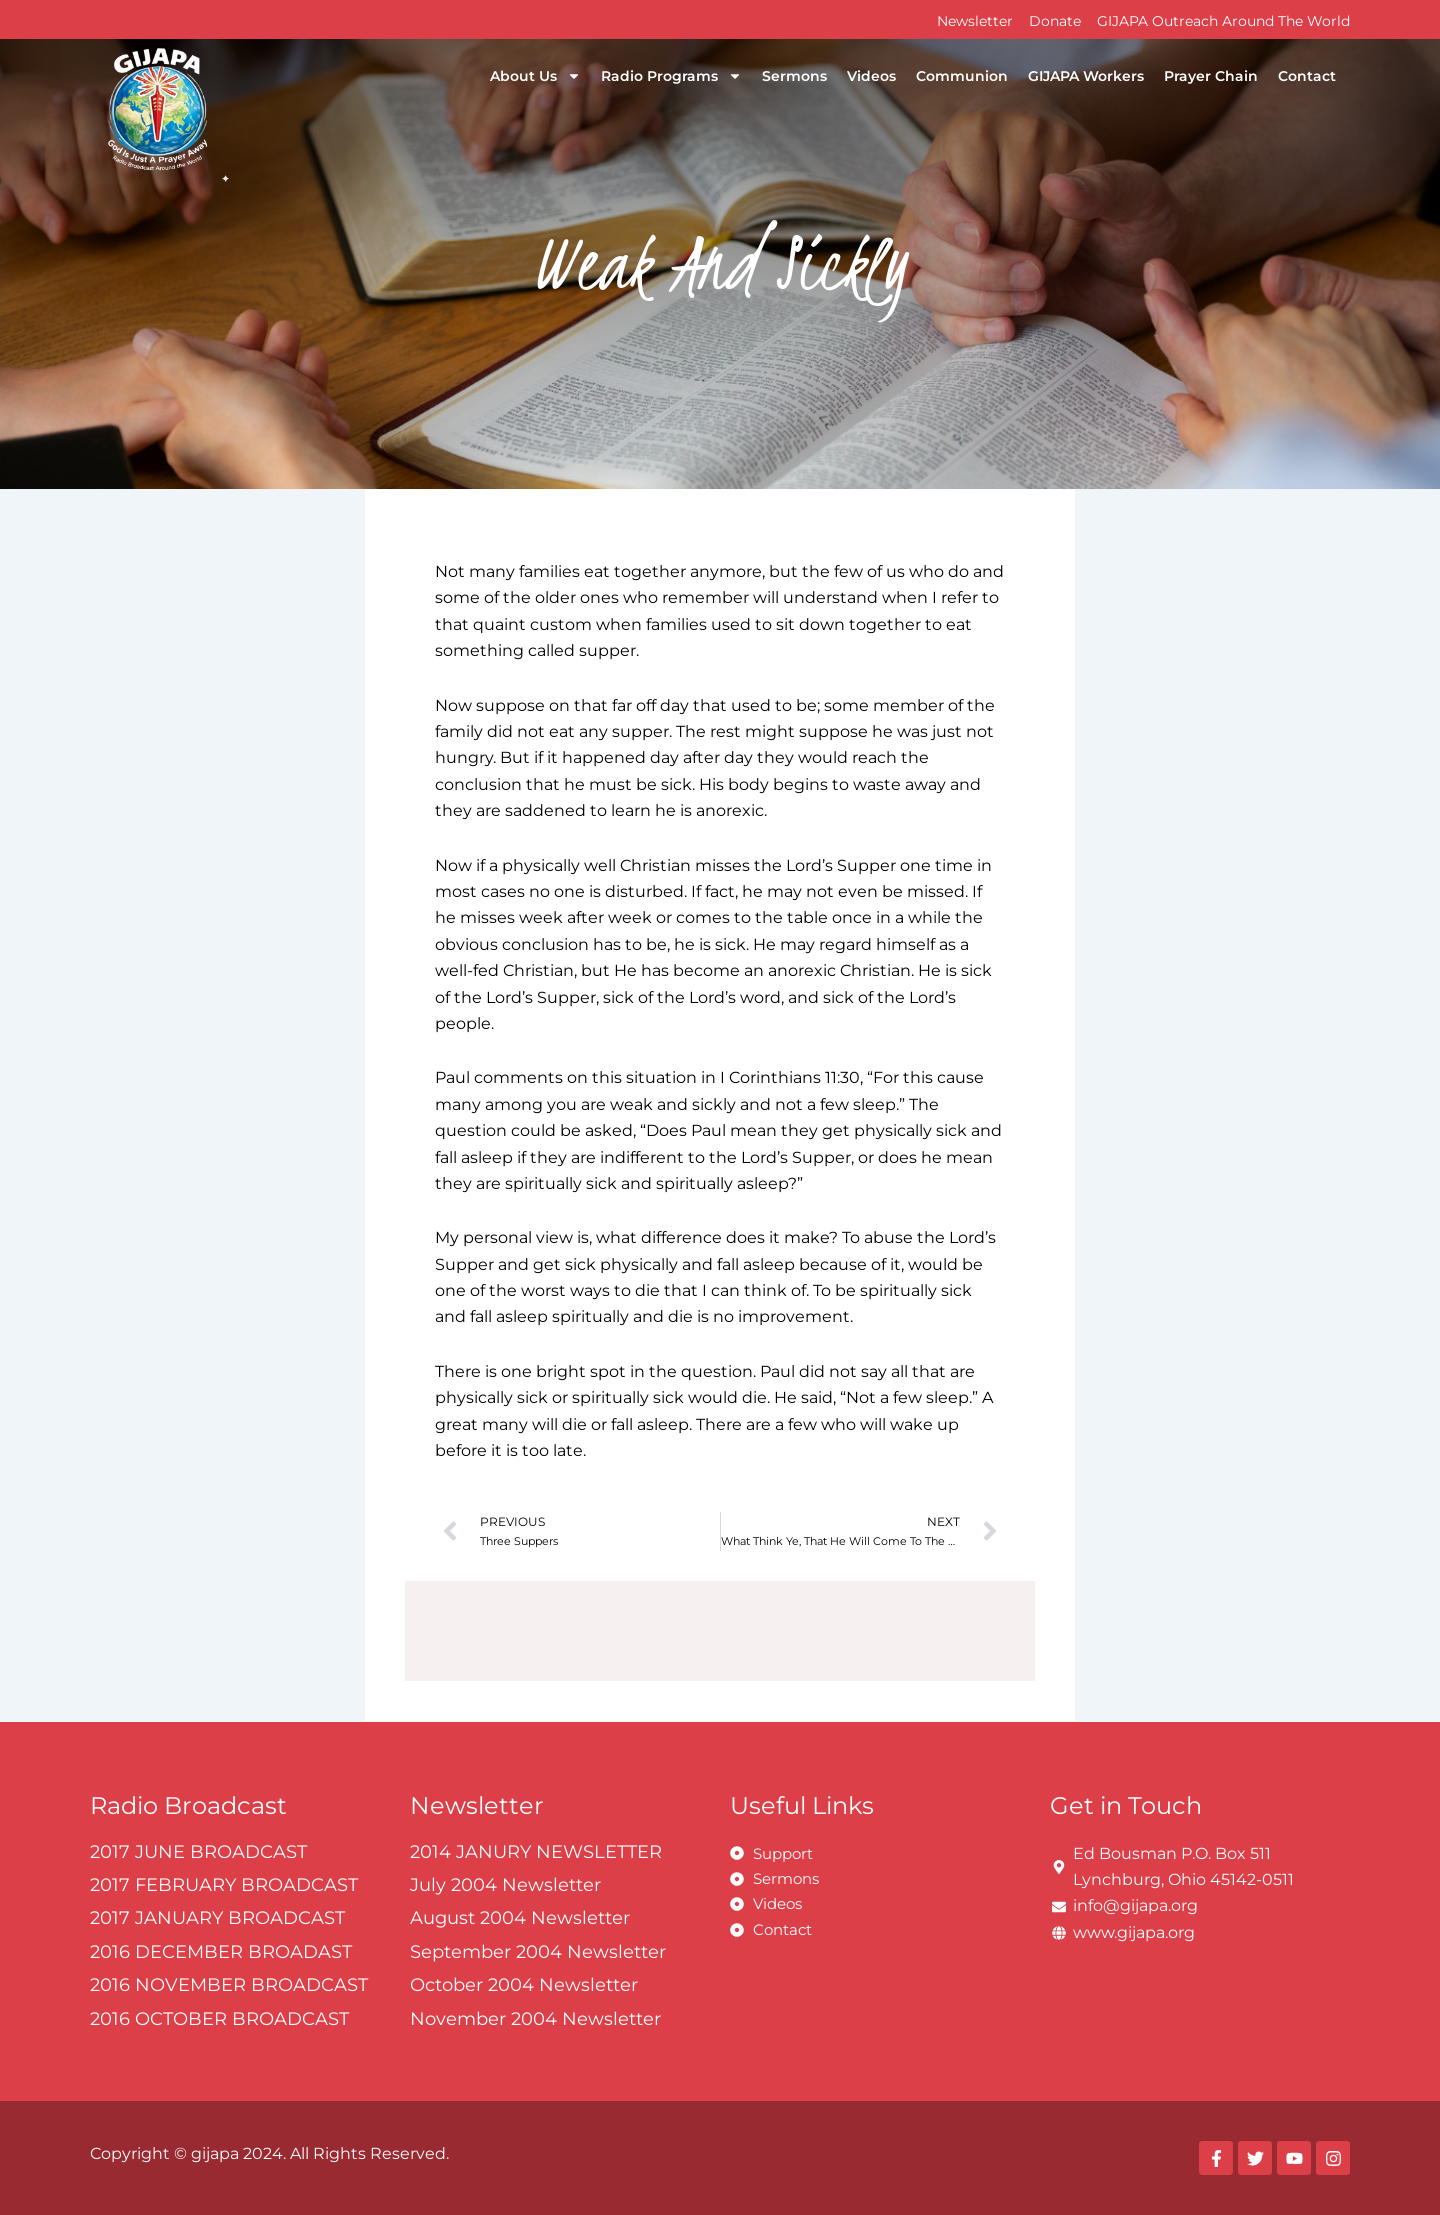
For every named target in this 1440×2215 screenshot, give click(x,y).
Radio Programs (671, 76)
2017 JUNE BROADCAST (198, 1852)
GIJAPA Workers (1086, 76)
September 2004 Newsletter (538, 1952)
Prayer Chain (1211, 76)
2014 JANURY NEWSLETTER (536, 1852)
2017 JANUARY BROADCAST (217, 1919)
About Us (535, 76)
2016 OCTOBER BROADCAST (219, 2019)
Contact (1307, 76)
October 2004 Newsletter (524, 1985)
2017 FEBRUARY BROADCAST (224, 1885)
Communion (962, 76)
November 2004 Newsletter (535, 2019)
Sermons (794, 76)
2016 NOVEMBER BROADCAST (229, 1985)
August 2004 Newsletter (520, 1919)
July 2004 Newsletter (505, 1885)
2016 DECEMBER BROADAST (221, 1952)
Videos (871, 76)
